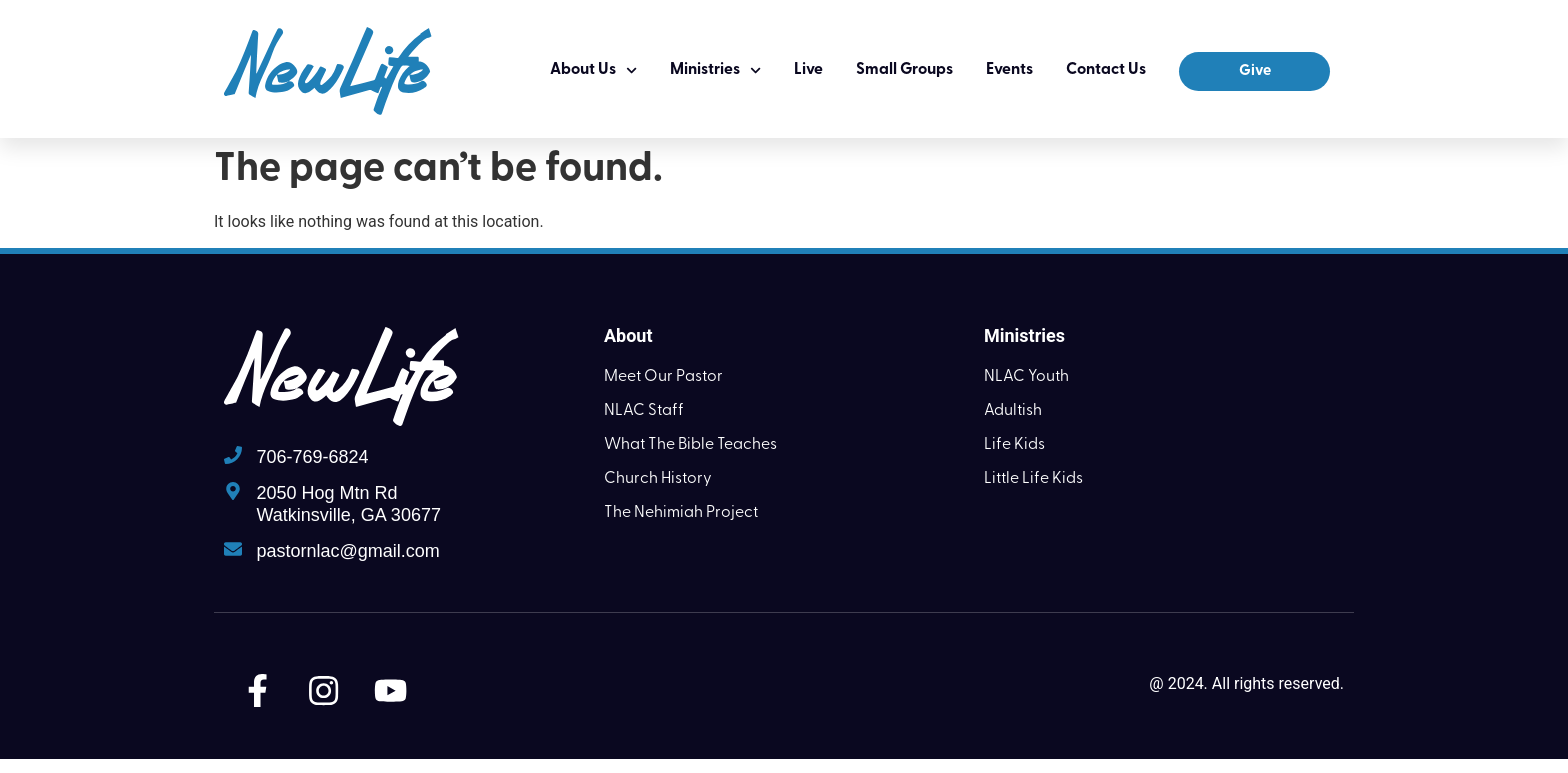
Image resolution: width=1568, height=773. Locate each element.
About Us (593, 70)
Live (808, 70)
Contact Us (1106, 70)
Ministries (715, 70)
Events (1009, 70)
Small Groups (904, 70)
